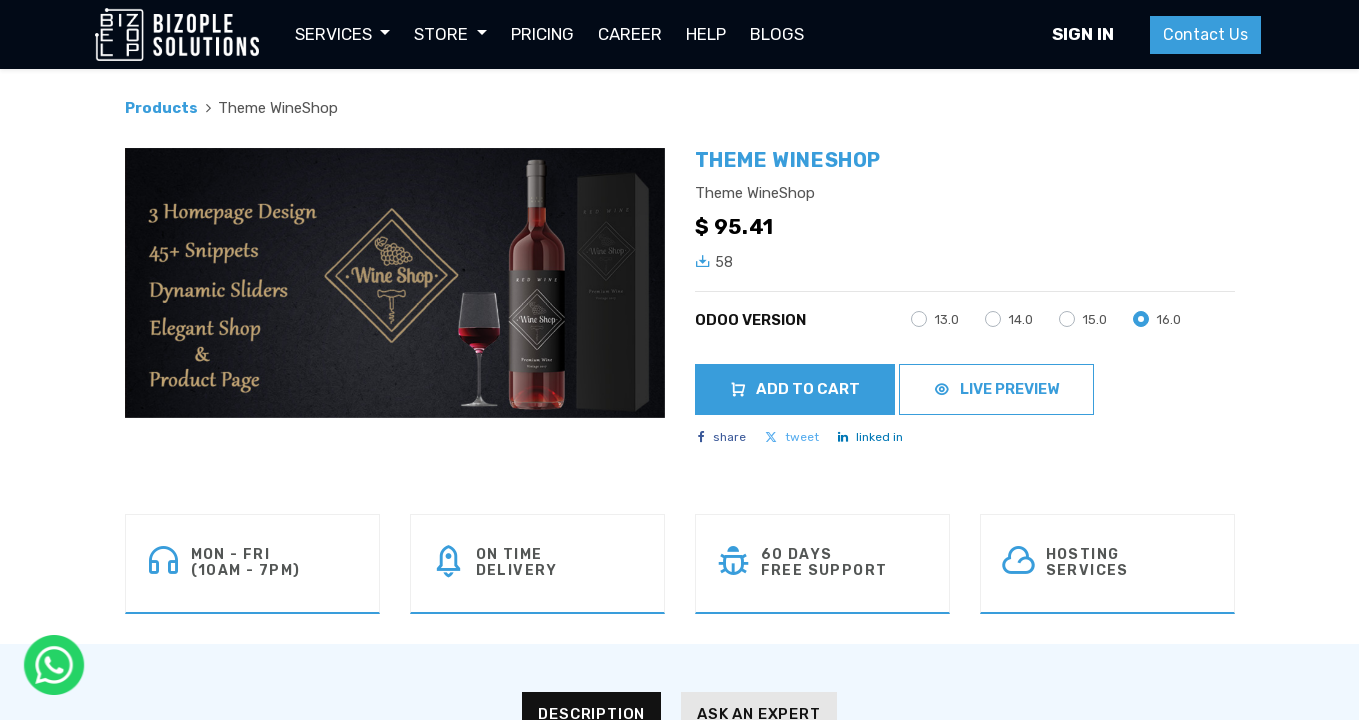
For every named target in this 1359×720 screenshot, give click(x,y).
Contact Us (1205, 34)
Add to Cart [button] (795, 389)
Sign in (1083, 34)
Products (161, 108)
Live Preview (996, 389)
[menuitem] (542, 35)
